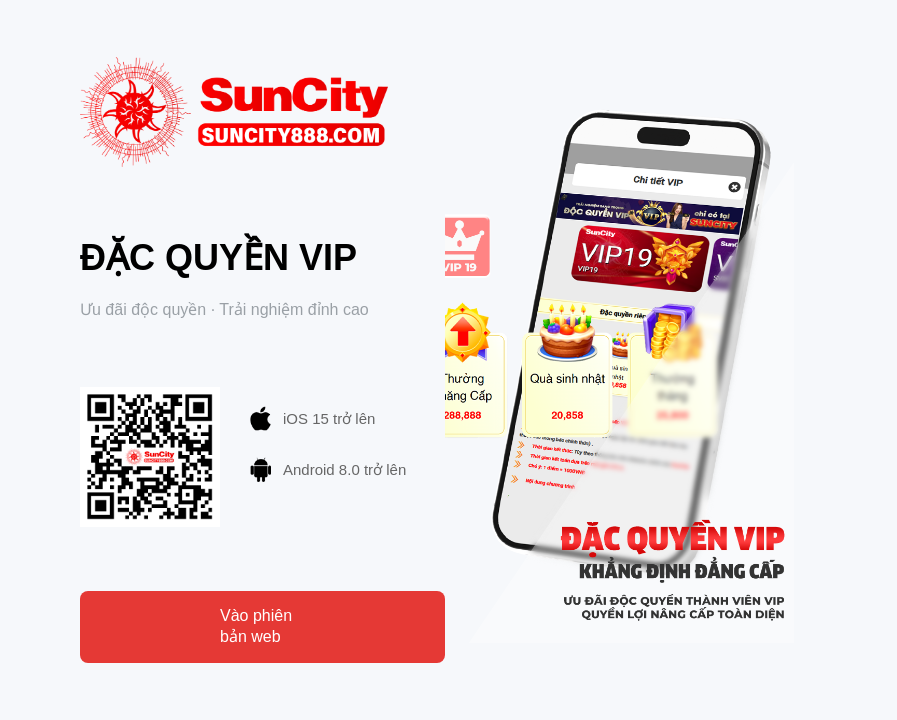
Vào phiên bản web (256, 626)
